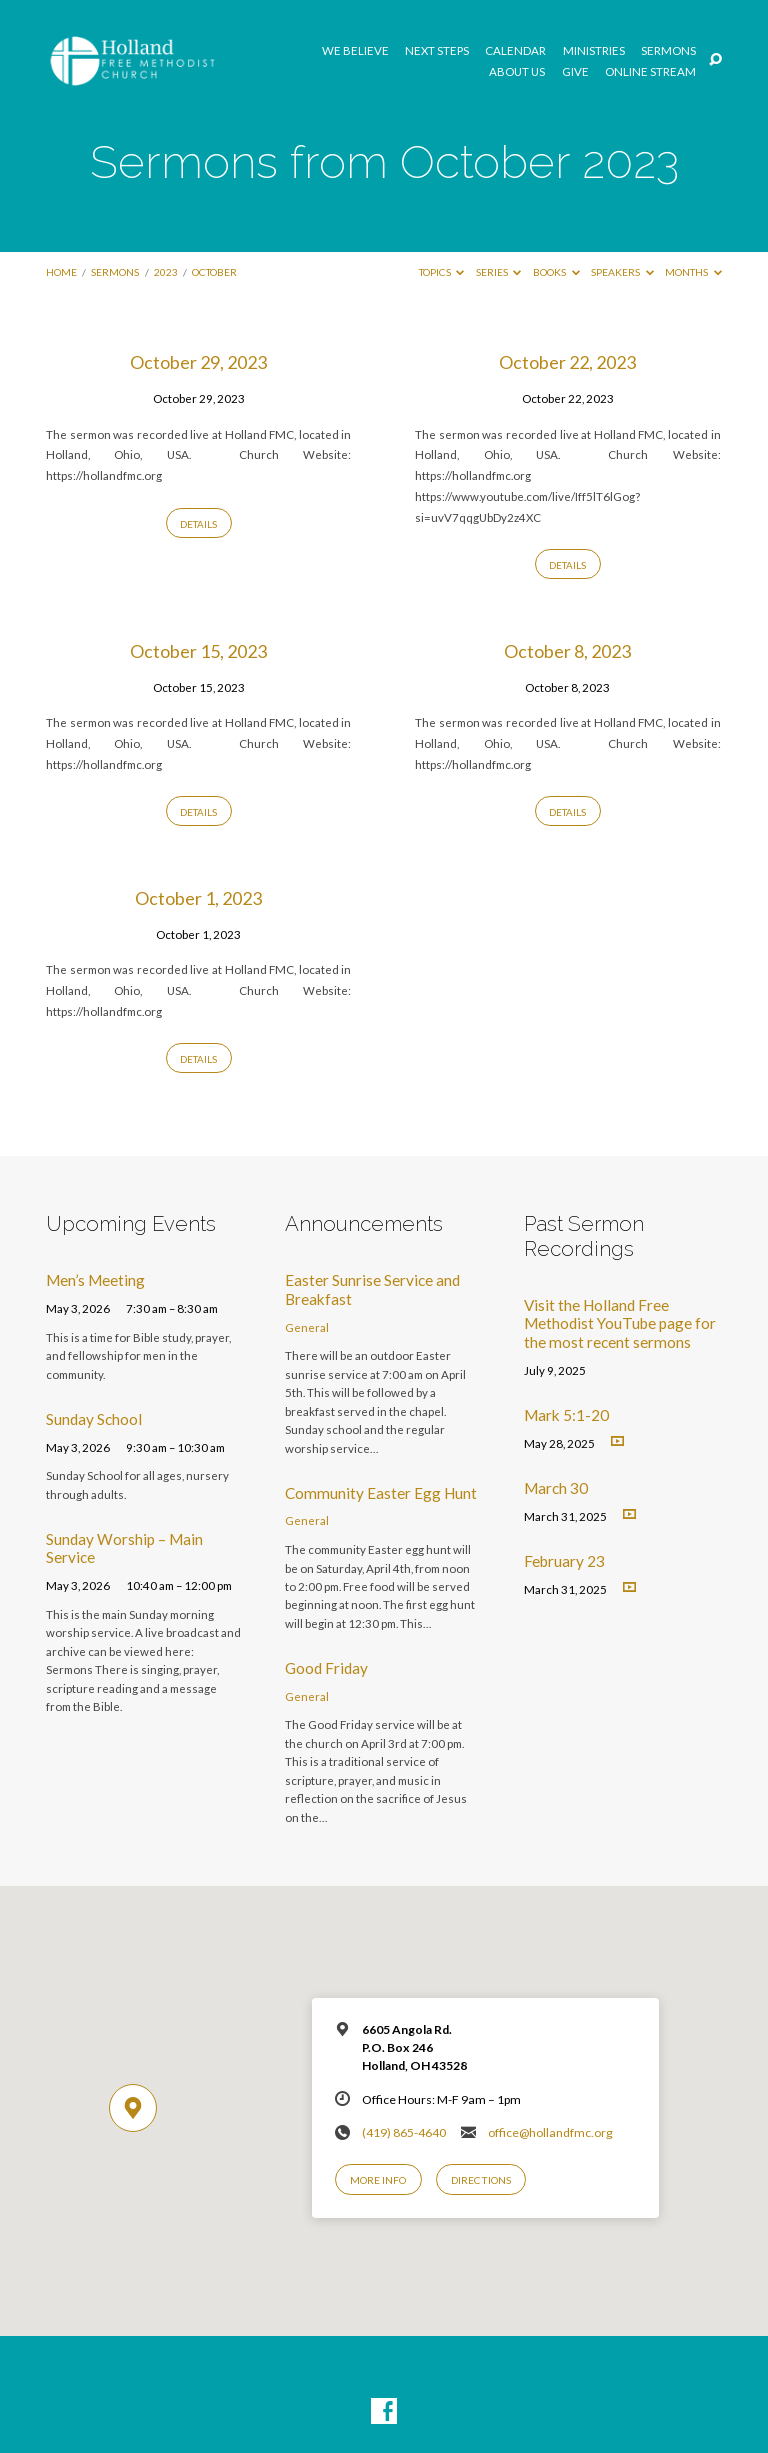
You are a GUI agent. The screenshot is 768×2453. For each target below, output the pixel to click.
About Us (517, 72)
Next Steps (437, 51)
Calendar (515, 51)
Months (693, 272)
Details (198, 524)
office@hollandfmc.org (550, 2132)
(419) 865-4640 (404, 2132)
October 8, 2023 (567, 651)
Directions (481, 2180)
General (307, 1327)
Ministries (594, 51)
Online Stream (650, 72)
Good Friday (326, 1668)
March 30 (556, 1488)
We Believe (355, 51)
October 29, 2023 (198, 362)
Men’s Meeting (95, 1280)
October (214, 272)
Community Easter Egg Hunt (381, 1493)
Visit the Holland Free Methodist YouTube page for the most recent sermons (620, 1323)
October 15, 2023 (198, 651)
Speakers (622, 272)
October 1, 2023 (198, 898)
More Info (378, 2180)
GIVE (575, 72)
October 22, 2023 (567, 362)
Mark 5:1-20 (566, 1415)
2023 (166, 272)
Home (61, 272)
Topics (442, 272)
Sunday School (94, 1419)
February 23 (564, 1561)
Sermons (668, 51)
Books (556, 272)
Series (499, 272)
